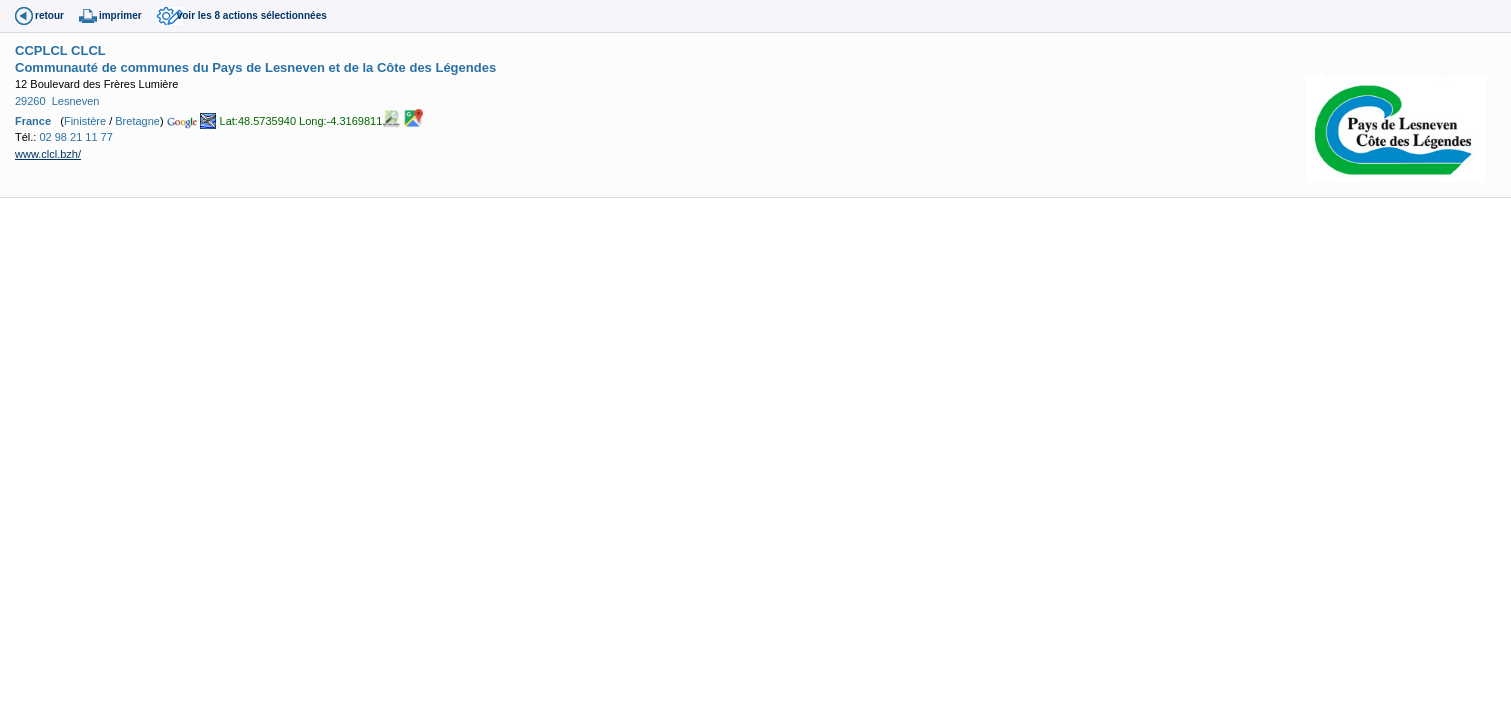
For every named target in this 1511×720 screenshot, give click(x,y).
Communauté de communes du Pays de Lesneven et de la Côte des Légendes (255, 67)
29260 (30, 101)
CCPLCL (41, 50)
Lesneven (76, 101)
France (33, 121)
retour (49, 15)
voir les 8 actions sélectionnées (252, 15)
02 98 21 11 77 (75, 137)
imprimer (120, 15)
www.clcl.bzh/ (48, 154)
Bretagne (137, 121)
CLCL (88, 50)
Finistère (85, 121)
